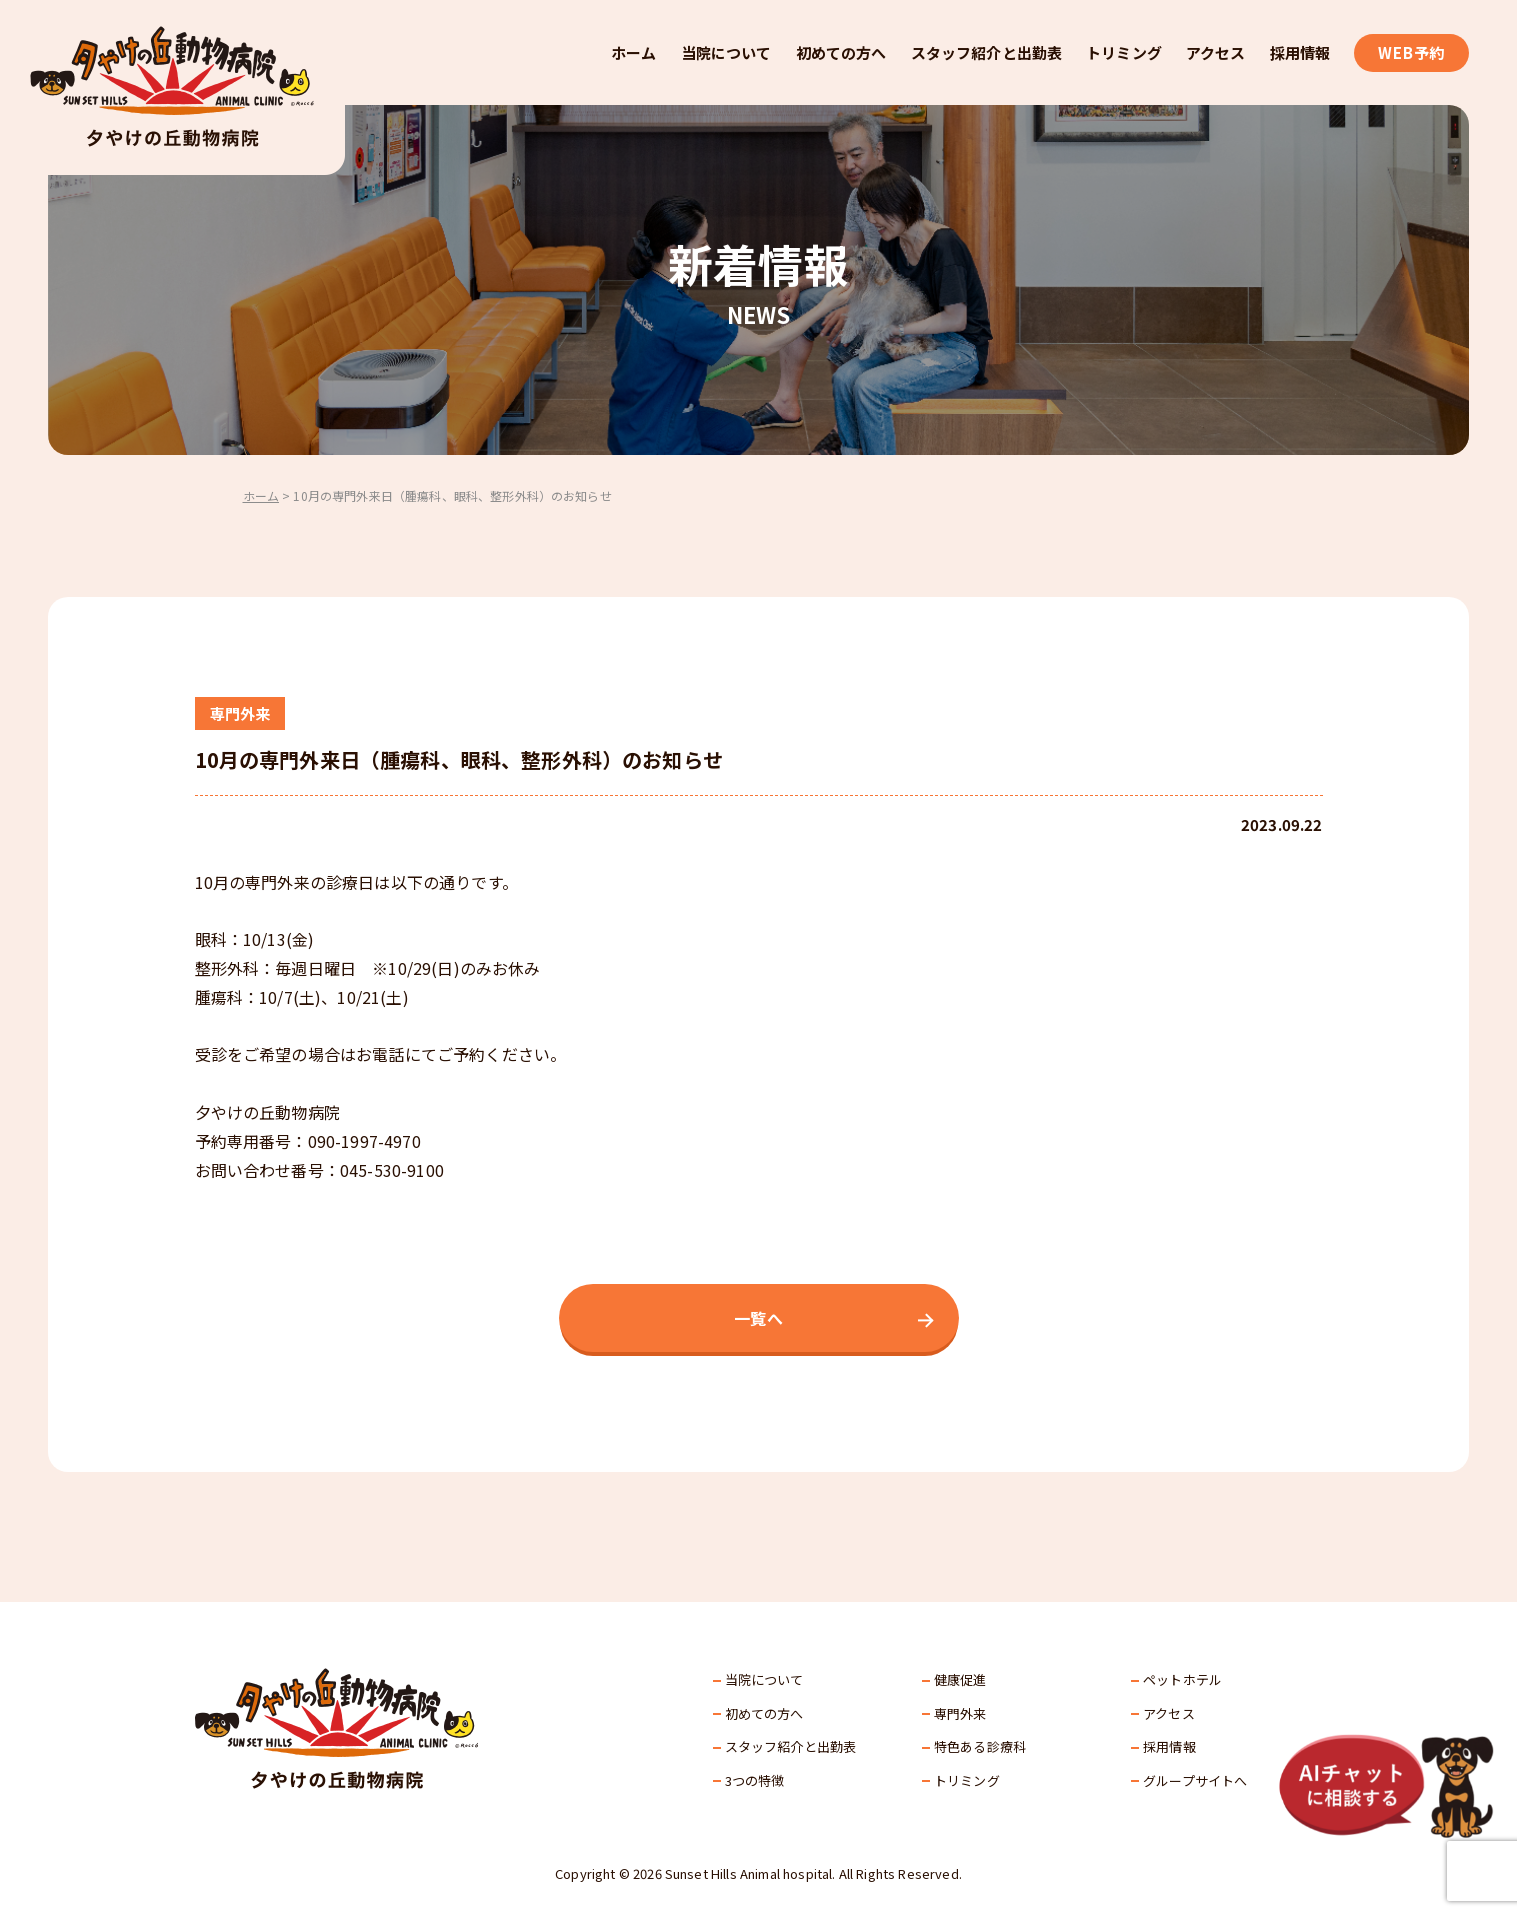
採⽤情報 (1169, 1746)
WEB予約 (1411, 52)
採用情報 (1300, 52)
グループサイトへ (1195, 1780)
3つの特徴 (755, 1780)
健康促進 (960, 1679)
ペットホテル (1182, 1679)
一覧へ (758, 1318)
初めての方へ (841, 52)
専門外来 (960, 1713)
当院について (726, 52)
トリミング (1124, 52)
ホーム (633, 52)
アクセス (1216, 52)
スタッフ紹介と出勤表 (987, 52)
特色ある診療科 (980, 1746)
